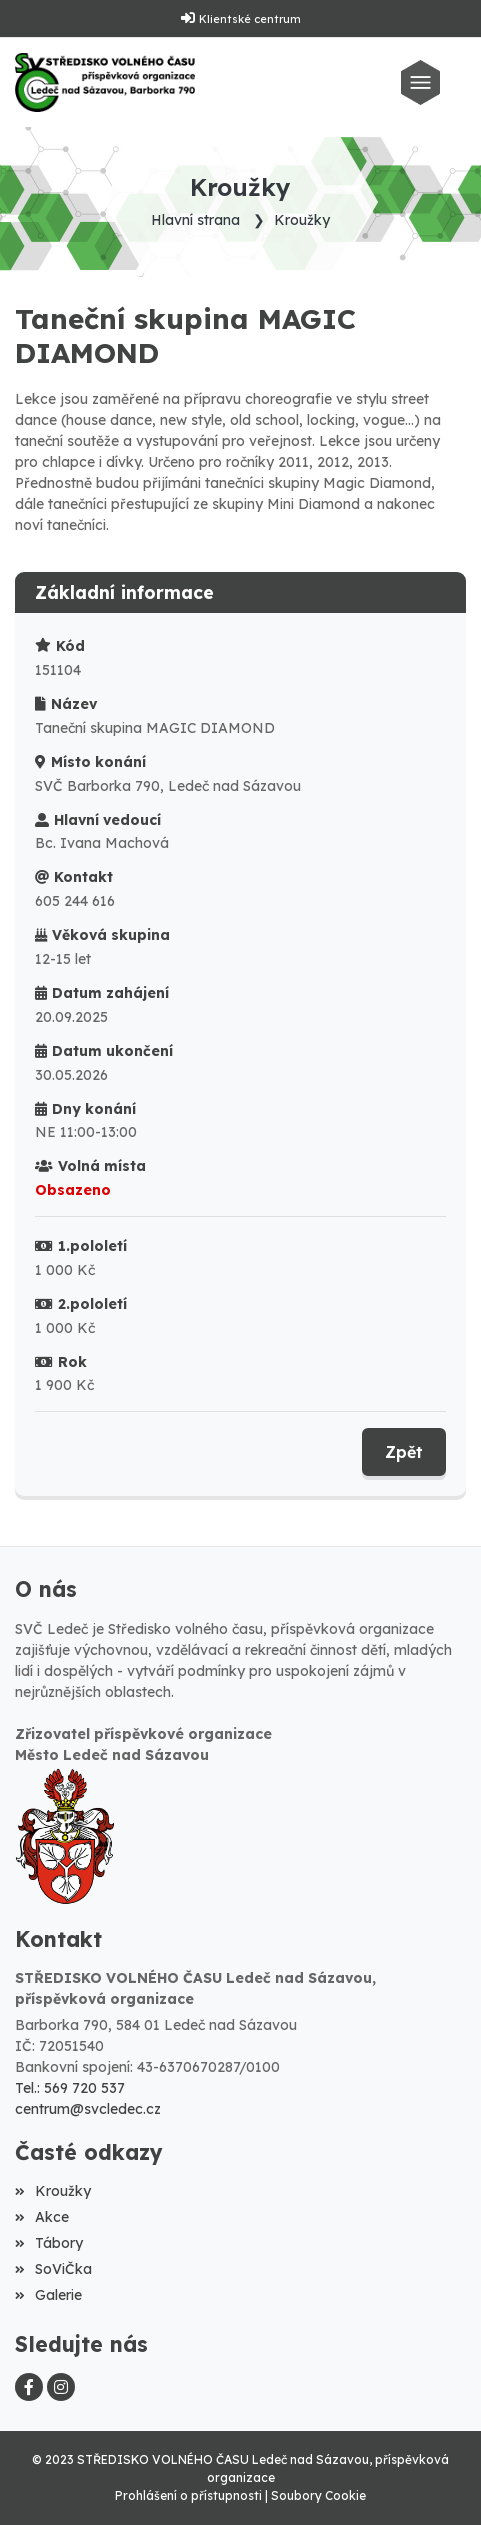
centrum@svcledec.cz (88, 2109)
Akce (42, 2217)
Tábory (49, 2243)
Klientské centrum (250, 19)
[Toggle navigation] (425, 82)
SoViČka (53, 2269)
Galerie (48, 2295)
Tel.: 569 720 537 (70, 2088)
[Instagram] (61, 2387)
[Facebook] (29, 2387)
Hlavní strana (195, 220)
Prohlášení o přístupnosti (188, 2495)
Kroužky (302, 220)
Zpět (404, 1452)
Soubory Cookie (318, 2495)
